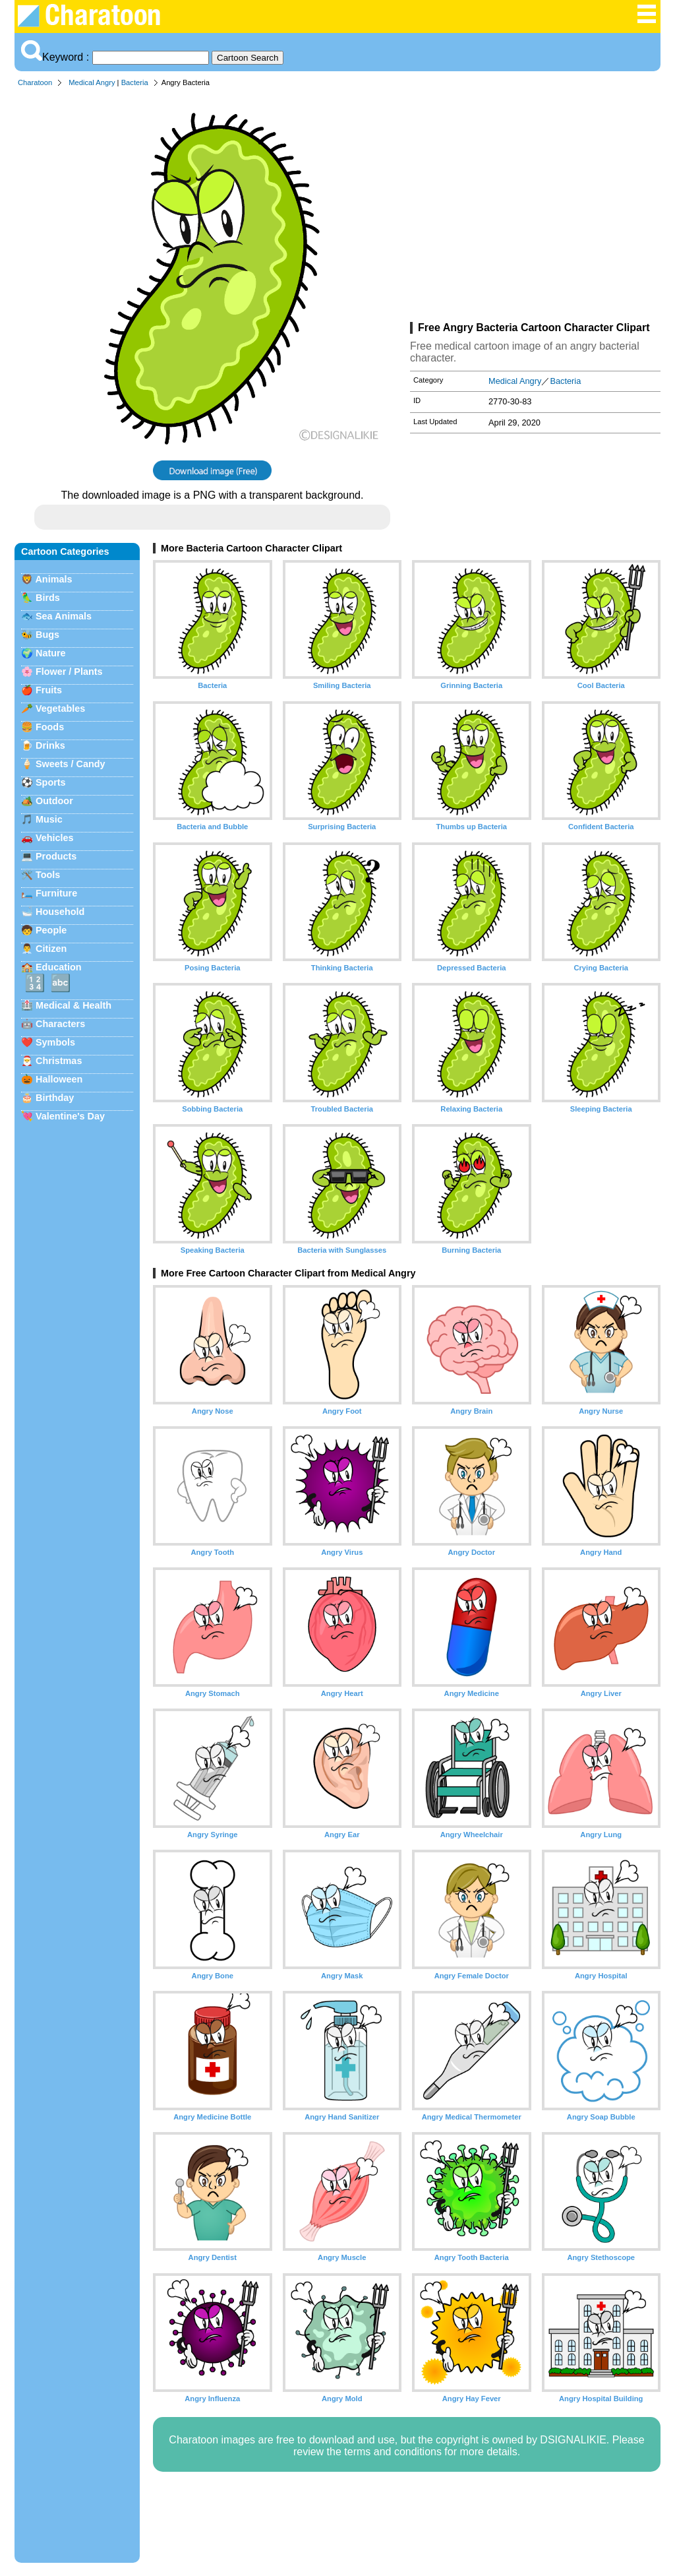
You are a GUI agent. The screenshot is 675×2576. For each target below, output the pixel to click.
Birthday (55, 1097)
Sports (51, 782)
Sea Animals (64, 616)
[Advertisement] (535, 207)
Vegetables (60, 708)
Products (56, 856)
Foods (50, 727)
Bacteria (134, 82)
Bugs (47, 634)
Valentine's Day (70, 1116)
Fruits (49, 690)
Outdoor (54, 801)
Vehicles (55, 837)
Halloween (59, 1079)
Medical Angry (92, 82)
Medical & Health (73, 1005)
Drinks (50, 745)
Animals (53, 579)
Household (60, 911)
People (51, 930)
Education (59, 967)
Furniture (56, 893)
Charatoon (35, 82)
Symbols (55, 1042)
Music (49, 819)
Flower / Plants (69, 671)
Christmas (59, 1060)
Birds (48, 597)
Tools (48, 874)
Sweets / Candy (70, 764)
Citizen (51, 948)
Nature (51, 653)
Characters (60, 1024)
